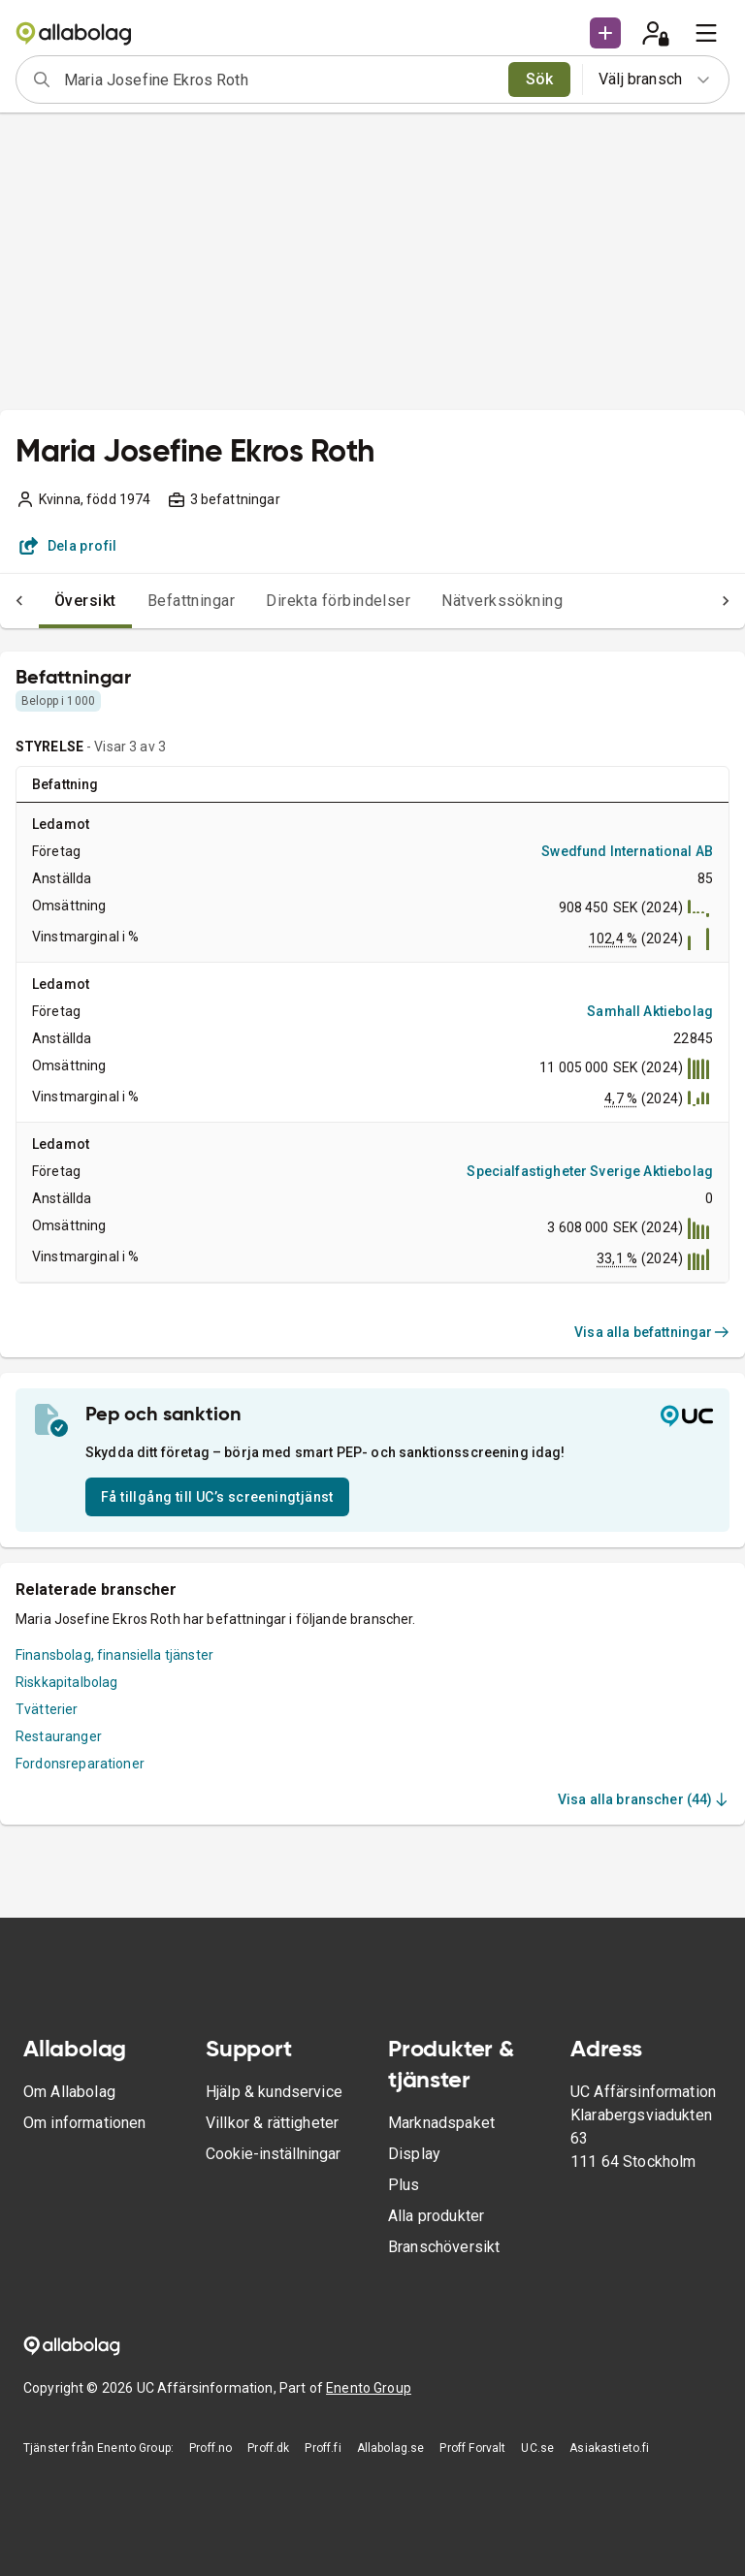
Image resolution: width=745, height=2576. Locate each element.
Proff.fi (322, 2448)
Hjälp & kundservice (274, 2092)
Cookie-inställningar (273, 2154)
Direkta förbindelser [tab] (299, 600)
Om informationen (84, 2123)
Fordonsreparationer (80, 1763)
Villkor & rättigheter (272, 2123)
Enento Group (368, 2388)
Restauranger (59, 1736)
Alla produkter (436, 2216)
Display (414, 2154)
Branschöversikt (444, 2247)
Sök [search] (540, 79)
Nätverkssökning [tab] (463, 600)
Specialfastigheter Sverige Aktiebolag (590, 1171)
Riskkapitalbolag (66, 1682)
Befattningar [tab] (153, 600)
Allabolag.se (391, 2448)
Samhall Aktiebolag (650, 1011)
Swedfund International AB (627, 851)
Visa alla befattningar (651, 1332)
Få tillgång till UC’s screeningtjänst (217, 1497)
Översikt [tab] (47, 600)
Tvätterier (47, 1709)
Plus (404, 2185)
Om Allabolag (69, 2092)
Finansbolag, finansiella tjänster (114, 1655)
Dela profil (68, 546)
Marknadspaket (441, 2123)
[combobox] (280, 79)
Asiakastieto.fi (609, 2448)
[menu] (706, 33)
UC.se (537, 2448)
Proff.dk (268, 2448)
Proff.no (210, 2448)
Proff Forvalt (472, 2448)
